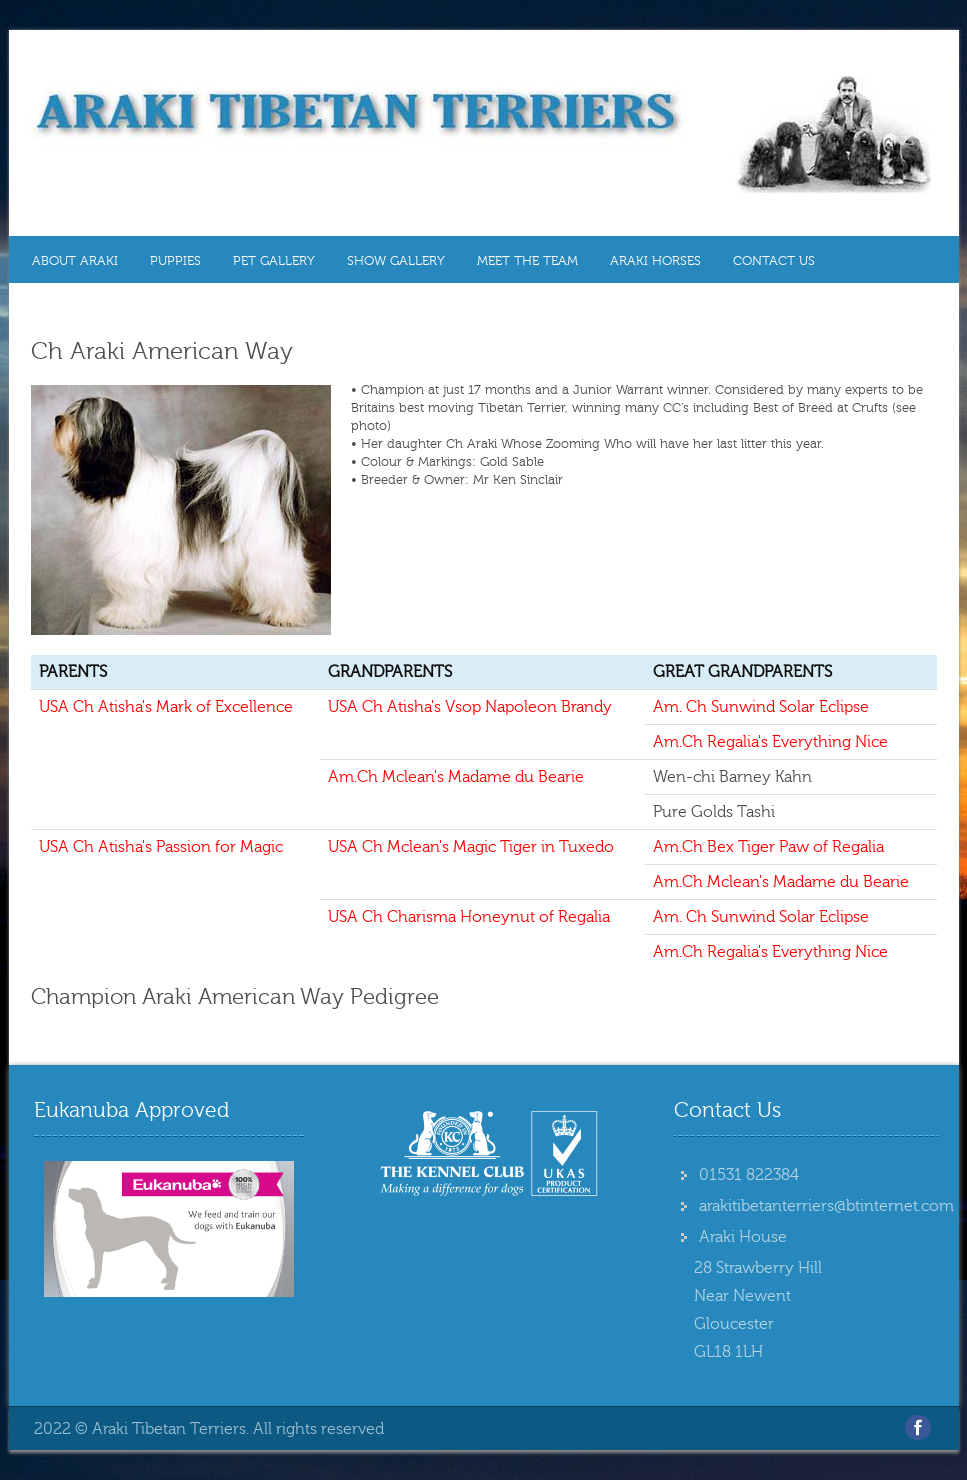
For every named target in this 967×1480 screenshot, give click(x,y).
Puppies (175, 261)
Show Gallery (396, 261)
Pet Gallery (274, 261)
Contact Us (774, 261)
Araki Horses (655, 261)
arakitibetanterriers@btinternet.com (826, 1206)
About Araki (75, 261)
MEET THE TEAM (527, 261)
